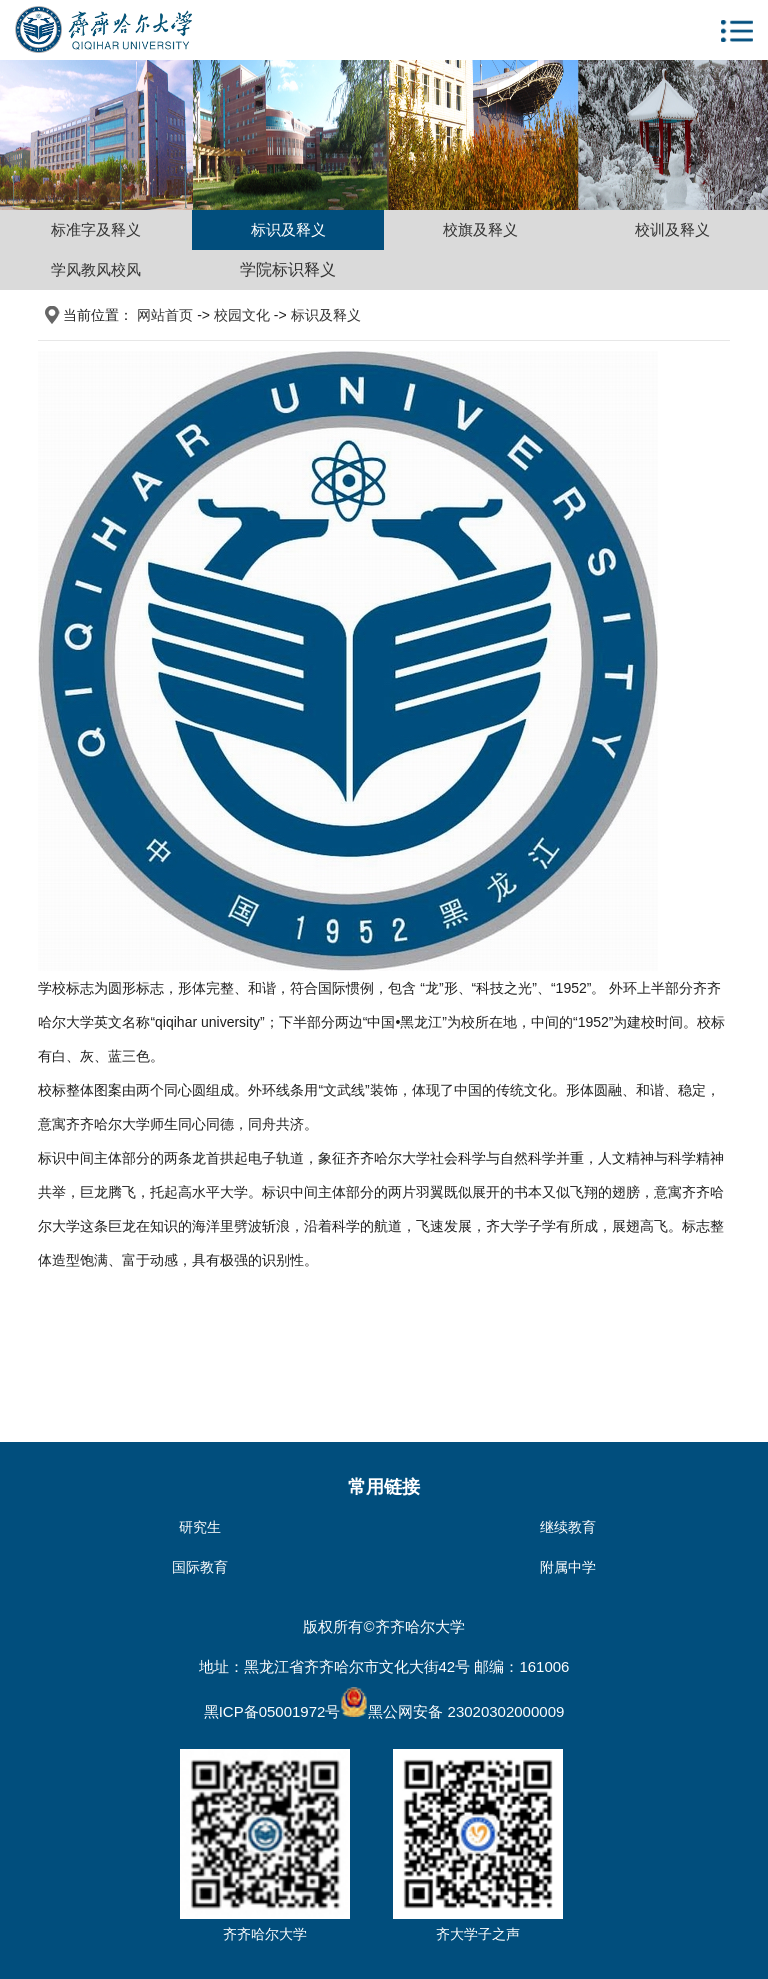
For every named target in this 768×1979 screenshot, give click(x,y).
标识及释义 (288, 229)
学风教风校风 (96, 269)
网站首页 (165, 315)
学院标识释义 (288, 269)
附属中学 (568, 1567)
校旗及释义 (480, 229)
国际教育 (200, 1567)
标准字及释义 (96, 229)
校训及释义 (672, 229)
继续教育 (568, 1527)
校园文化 (242, 315)
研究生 (200, 1527)
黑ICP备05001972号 (272, 1711)
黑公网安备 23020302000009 (452, 1711)
